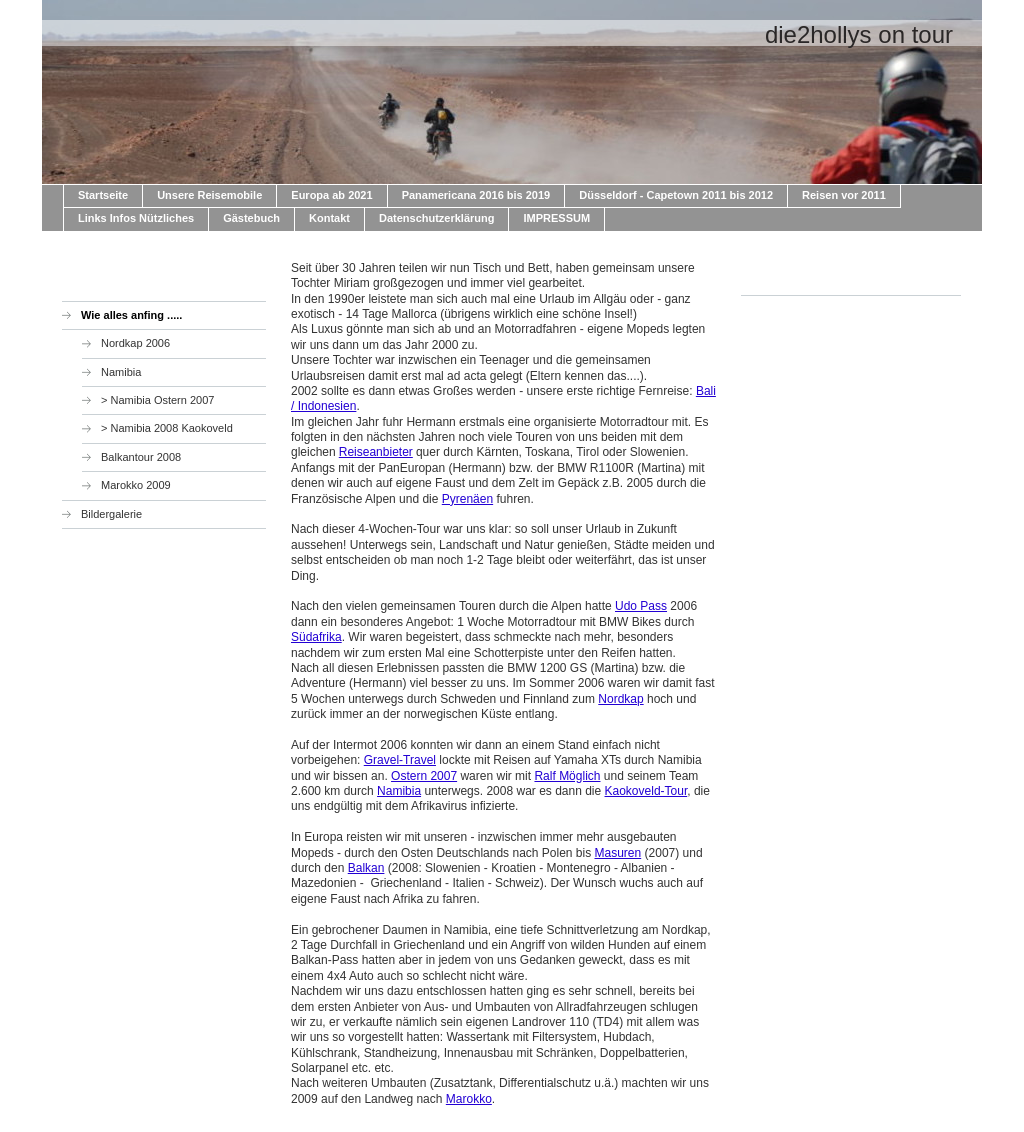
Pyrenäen (467, 499)
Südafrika (316, 637)
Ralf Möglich (567, 776)
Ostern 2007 (424, 776)
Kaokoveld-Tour (646, 791)
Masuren (618, 853)
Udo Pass (641, 606)
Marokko (469, 1099)
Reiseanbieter (376, 452)
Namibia (399, 791)
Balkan (366, 868)
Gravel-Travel (400, 760)
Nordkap (620, 699)
